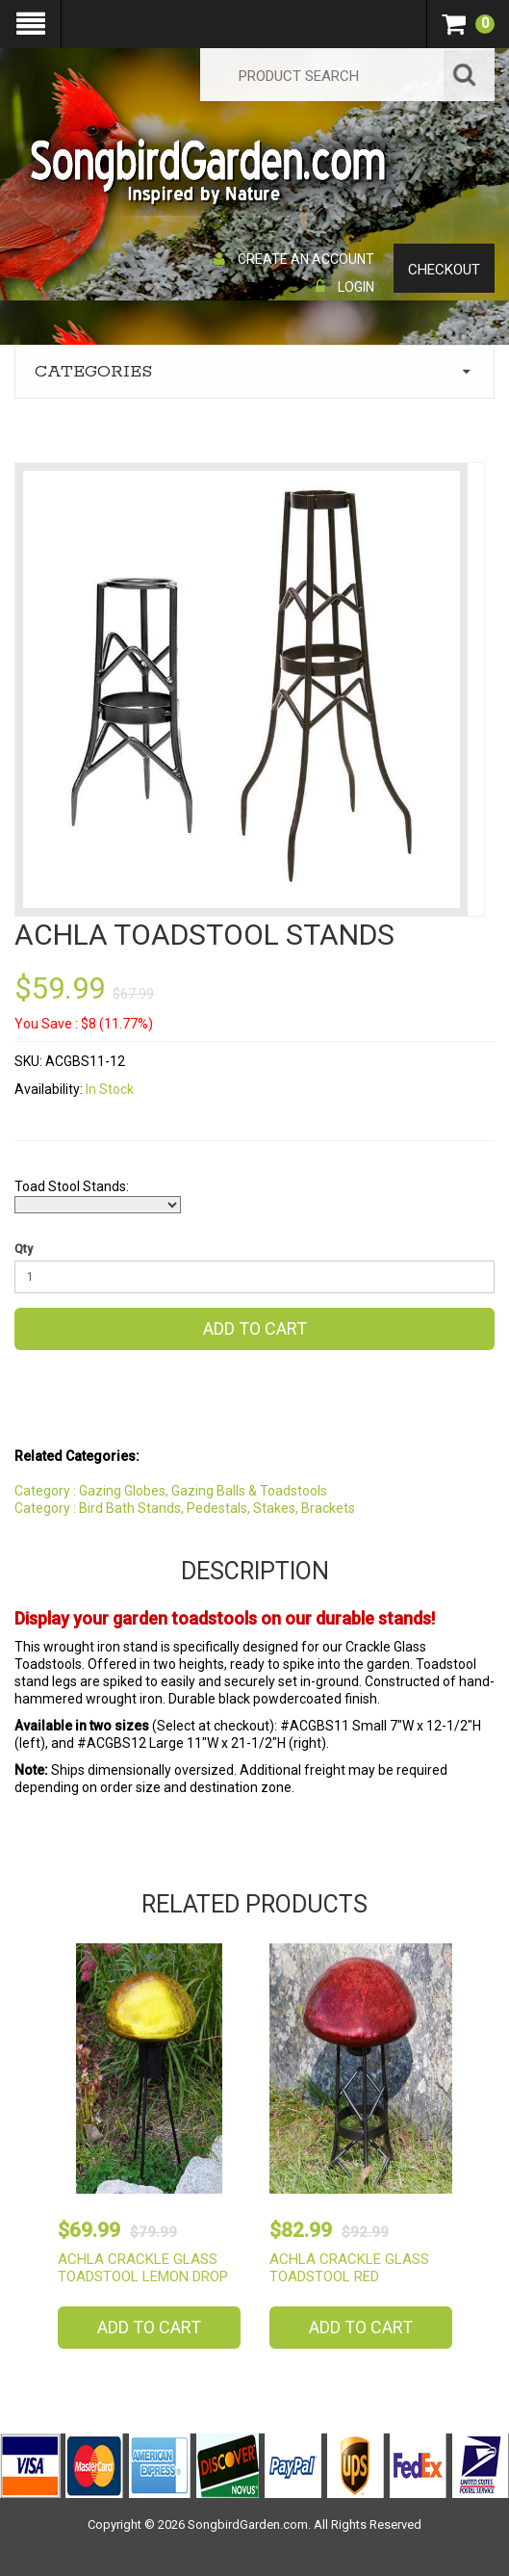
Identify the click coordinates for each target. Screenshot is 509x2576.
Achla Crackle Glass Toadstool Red (349, 2268)
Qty (23, 1249)
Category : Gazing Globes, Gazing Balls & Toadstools (170, 1490)
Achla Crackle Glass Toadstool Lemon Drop (143, 2268)
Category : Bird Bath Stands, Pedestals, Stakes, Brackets (184, 1508)
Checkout (444, 269)
